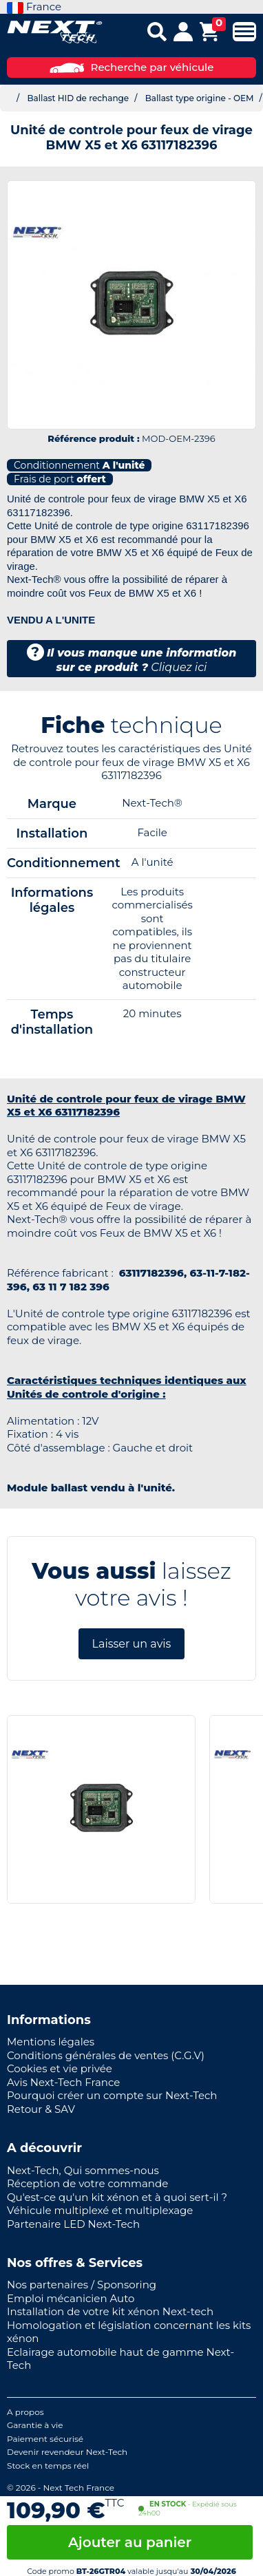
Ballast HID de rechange (78, 98)
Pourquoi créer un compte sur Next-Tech (112, 2095)
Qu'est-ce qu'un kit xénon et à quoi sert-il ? (117, 2197)
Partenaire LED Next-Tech (73, 2224)
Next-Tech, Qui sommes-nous (83, 2170)
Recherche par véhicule (132, 67)
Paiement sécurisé (45, 2439)
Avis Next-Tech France (63, 2082)
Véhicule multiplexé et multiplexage (100, 2210)
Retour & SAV (41, 2109)
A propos (25, 2412)
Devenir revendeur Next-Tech (67, 2452)
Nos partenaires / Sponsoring (81, 2284)
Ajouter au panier (129, 2542)
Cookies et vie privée (59, 2068)
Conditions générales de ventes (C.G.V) (105, 2055)
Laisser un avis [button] (131, 1643)
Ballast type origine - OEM (199, 98)
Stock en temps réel (48, 2465)
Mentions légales (50, 2041)
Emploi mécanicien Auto (70, 2298)
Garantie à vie (35, 2425)
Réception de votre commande (87, 2183)
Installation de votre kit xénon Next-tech (110, 2311)
